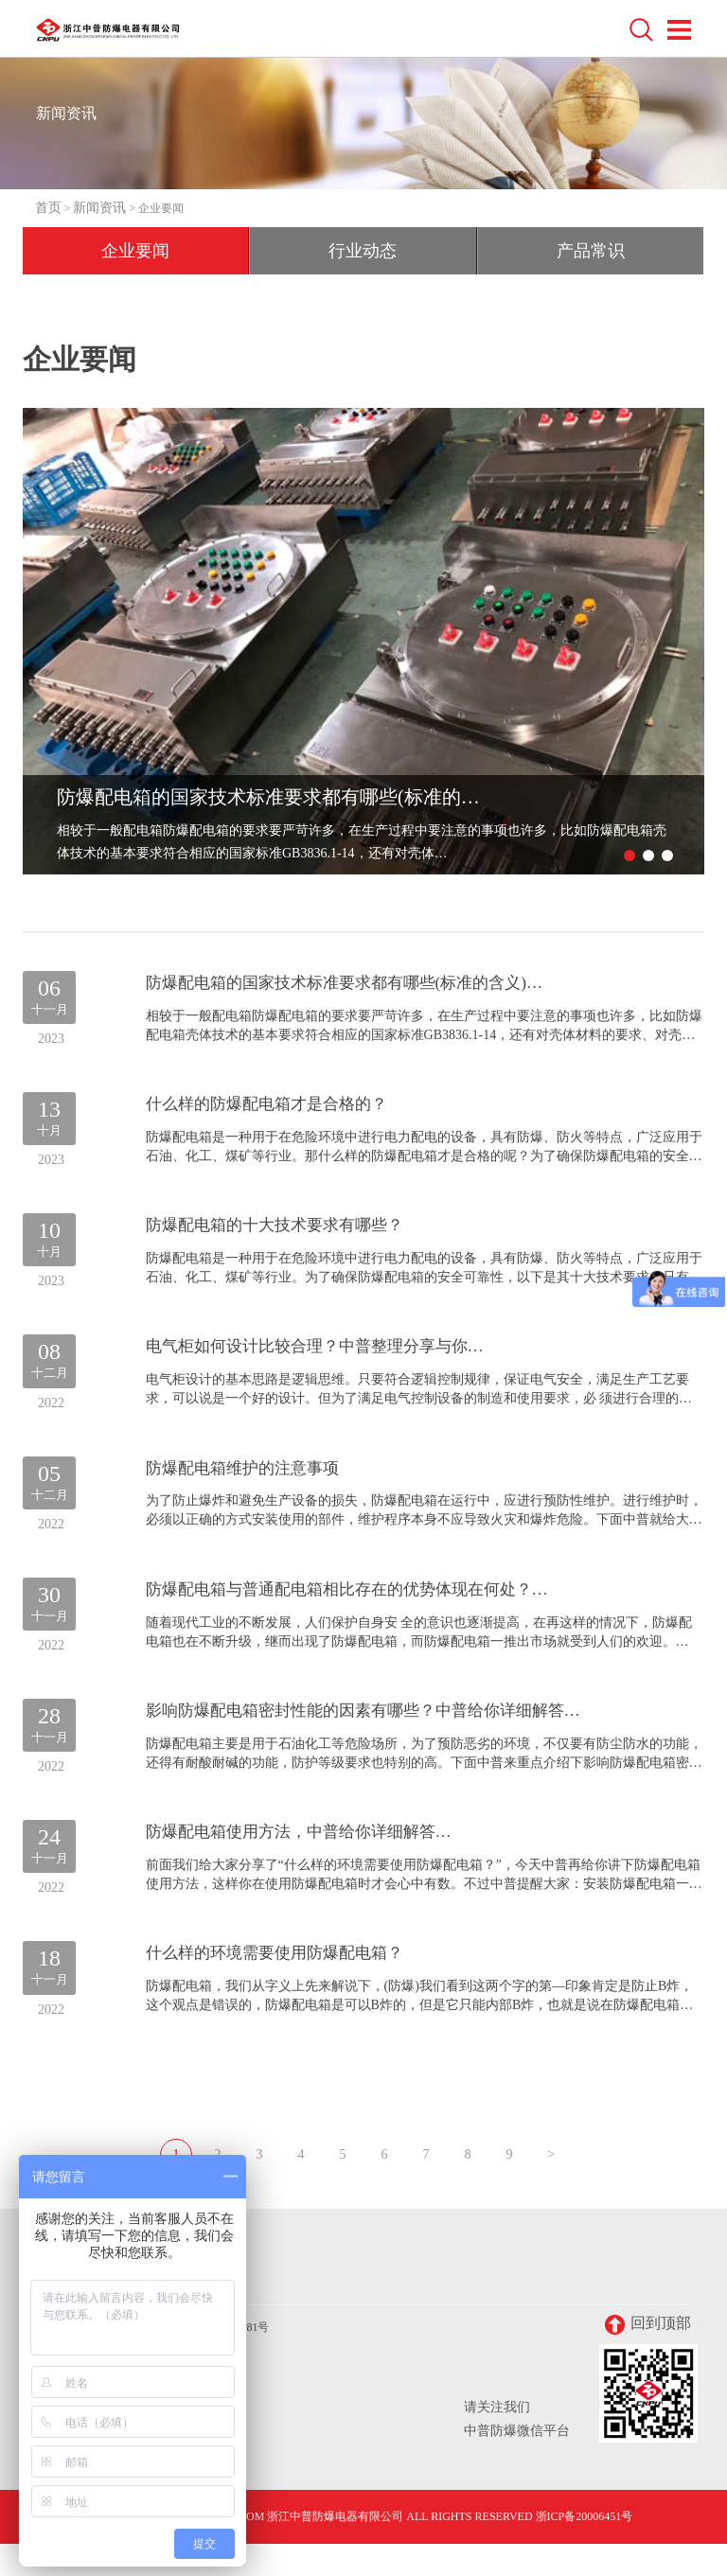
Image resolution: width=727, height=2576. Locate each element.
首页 (48, 208)
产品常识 (591, 250)
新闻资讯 (99, 208)
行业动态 (362, 250)
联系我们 (66, 2311)
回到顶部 (648, 2357)
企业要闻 (135, 250)
